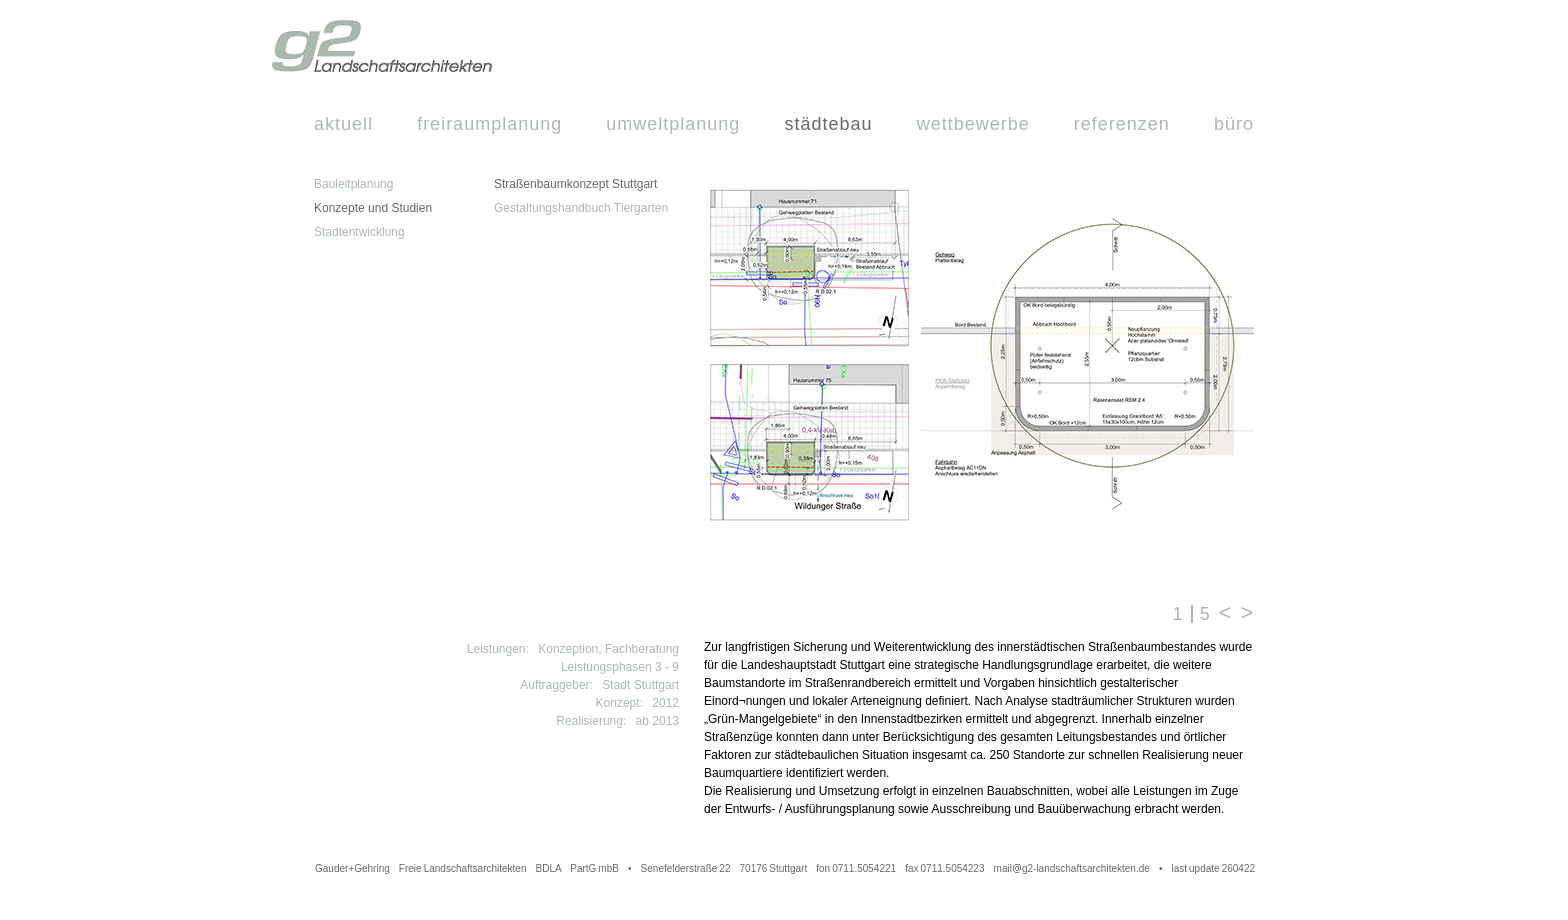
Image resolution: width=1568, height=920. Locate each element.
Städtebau (828, 124)
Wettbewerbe (973, 124)
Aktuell (343, 124)
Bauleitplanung (353, 184)
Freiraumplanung (489, 124)
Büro (1234, 124)
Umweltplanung (673, 124)
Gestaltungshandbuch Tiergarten (581, 208)
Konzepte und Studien (373, 208)
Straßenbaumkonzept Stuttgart (575, 184)
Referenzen (1122, 124)
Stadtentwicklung (359, 232)
